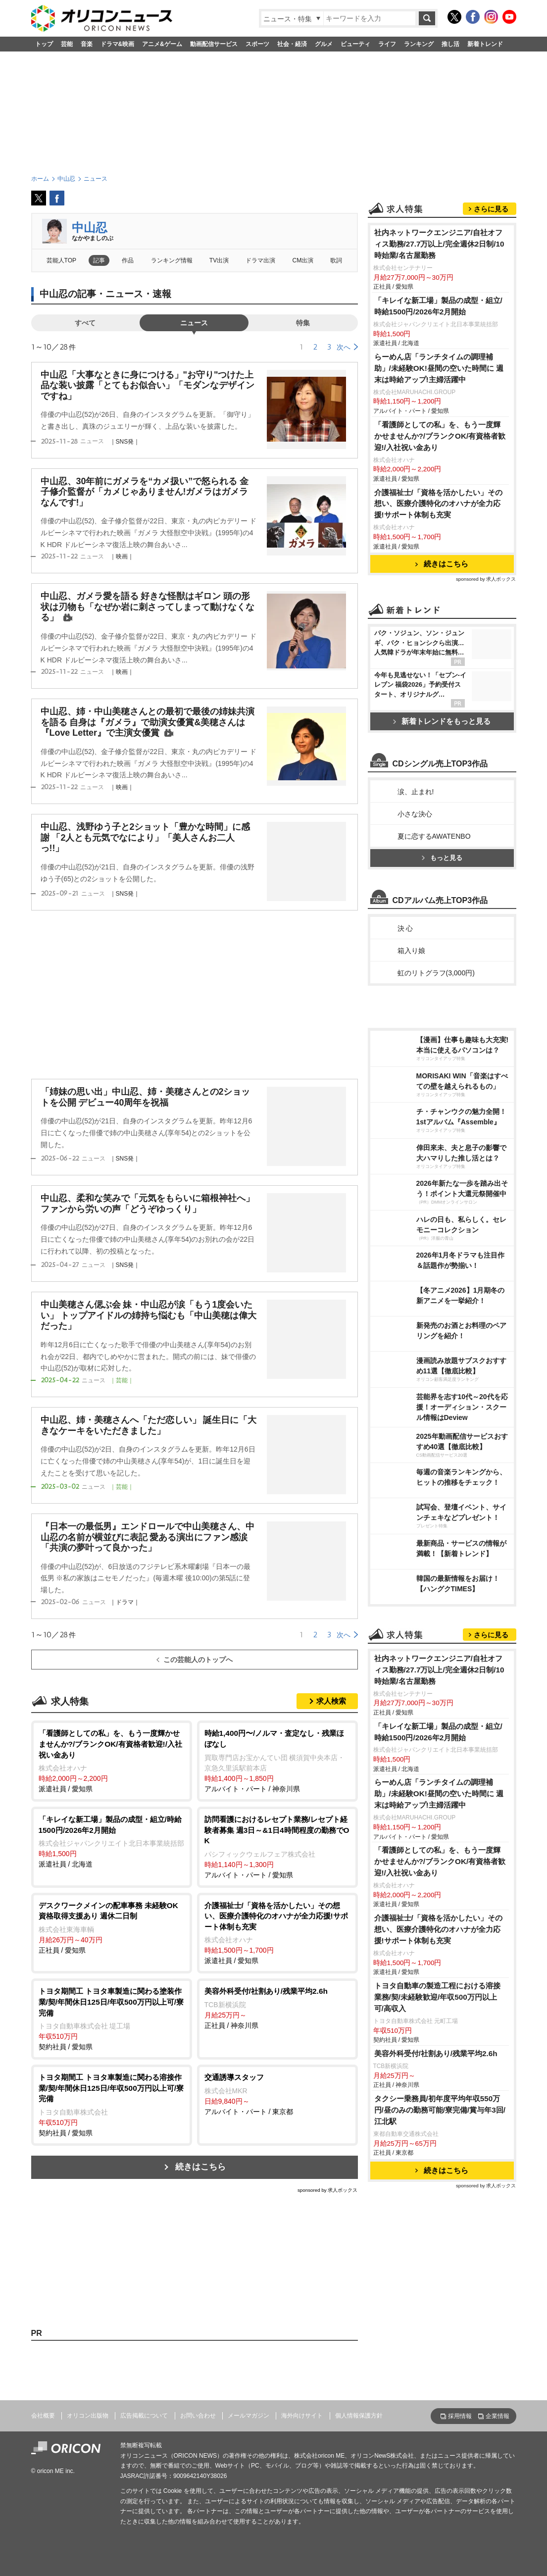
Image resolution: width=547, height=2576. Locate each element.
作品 (128, 260)
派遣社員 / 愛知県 (112, 1760)
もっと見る (442, 857)
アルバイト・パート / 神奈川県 (277, 1760)
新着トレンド (485, 44)
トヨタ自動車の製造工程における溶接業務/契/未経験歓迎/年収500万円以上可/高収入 (437, 1997)
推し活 (450, 44)
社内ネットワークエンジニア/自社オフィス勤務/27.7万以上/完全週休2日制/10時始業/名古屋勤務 (439, 243)
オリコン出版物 (87, 2415)
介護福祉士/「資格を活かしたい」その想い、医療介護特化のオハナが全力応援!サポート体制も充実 (438, 503)
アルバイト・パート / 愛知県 (277, 1846)
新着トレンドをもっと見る (442, 721)
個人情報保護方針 (359, 2415)
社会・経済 (292, 44)
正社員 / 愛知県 (112, 1927)
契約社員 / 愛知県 (112, 2018)
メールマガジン (248, 2415)
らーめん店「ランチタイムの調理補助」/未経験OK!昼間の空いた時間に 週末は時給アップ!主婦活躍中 (439, 368)
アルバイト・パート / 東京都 (277, 2094)
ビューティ (355, 44)
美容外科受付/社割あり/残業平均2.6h (435, 2053)
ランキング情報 (172, 260)
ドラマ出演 (260, 260)
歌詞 (336, 260)
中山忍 (89, 227)
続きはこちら (200, 2167)
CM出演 (303, 260)
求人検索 (331, 1701)
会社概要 (43, 2415)
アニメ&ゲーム (162, 44)
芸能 (67, 44)
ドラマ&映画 (117, 44)
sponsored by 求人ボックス (328, 2190)
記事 (99, 260)
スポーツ (257, 44)
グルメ (324, 44)
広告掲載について (144, 2415)
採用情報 (460, 2416)
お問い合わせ (198, 2415)
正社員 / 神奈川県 (277, 2007)
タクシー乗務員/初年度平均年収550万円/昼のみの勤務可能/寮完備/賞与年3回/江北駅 (439, 2109)
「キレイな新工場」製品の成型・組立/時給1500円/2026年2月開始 (438, 306)
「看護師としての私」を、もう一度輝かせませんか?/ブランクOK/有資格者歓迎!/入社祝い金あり (440, 436)
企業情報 (497, 2416)
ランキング (419, 44)
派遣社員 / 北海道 (112, 1841)
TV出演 (219, 260)
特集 (303, 323)
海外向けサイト (302, 2415)
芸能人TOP (62, 260)
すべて (85, 323)
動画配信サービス (214, 44)
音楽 (87, 44)
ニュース (194, 323)
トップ (44, 44)
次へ (343, 347)
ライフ (387, 44)
